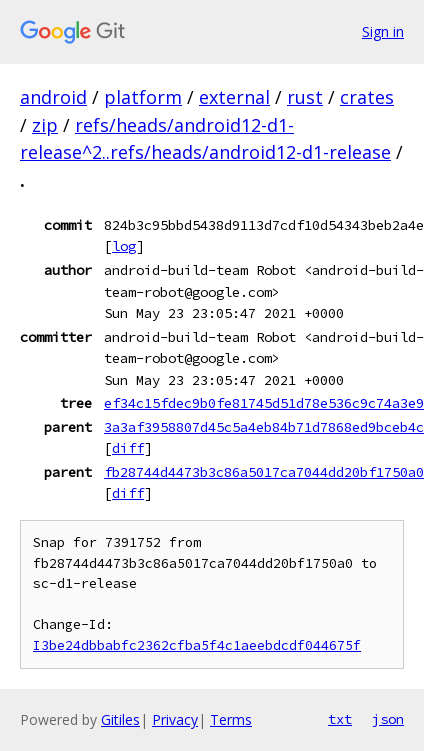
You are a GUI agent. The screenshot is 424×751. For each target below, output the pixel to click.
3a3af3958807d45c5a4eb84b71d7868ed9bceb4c (264, 427)
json (388, 719)
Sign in (383, 31)
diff (128, 448)
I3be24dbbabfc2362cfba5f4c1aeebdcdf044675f (197, 645)
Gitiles (120, 719)
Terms (231, 719)
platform (143, 97)
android (53, 97)
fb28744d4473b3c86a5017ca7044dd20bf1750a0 (264, 472)
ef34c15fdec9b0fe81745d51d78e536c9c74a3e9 (264, 403)
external (234, 97)
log (124, 246)
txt (340, 719)
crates (367, 97)
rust (305, 97)
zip (45, 125)
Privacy (175, 719)
